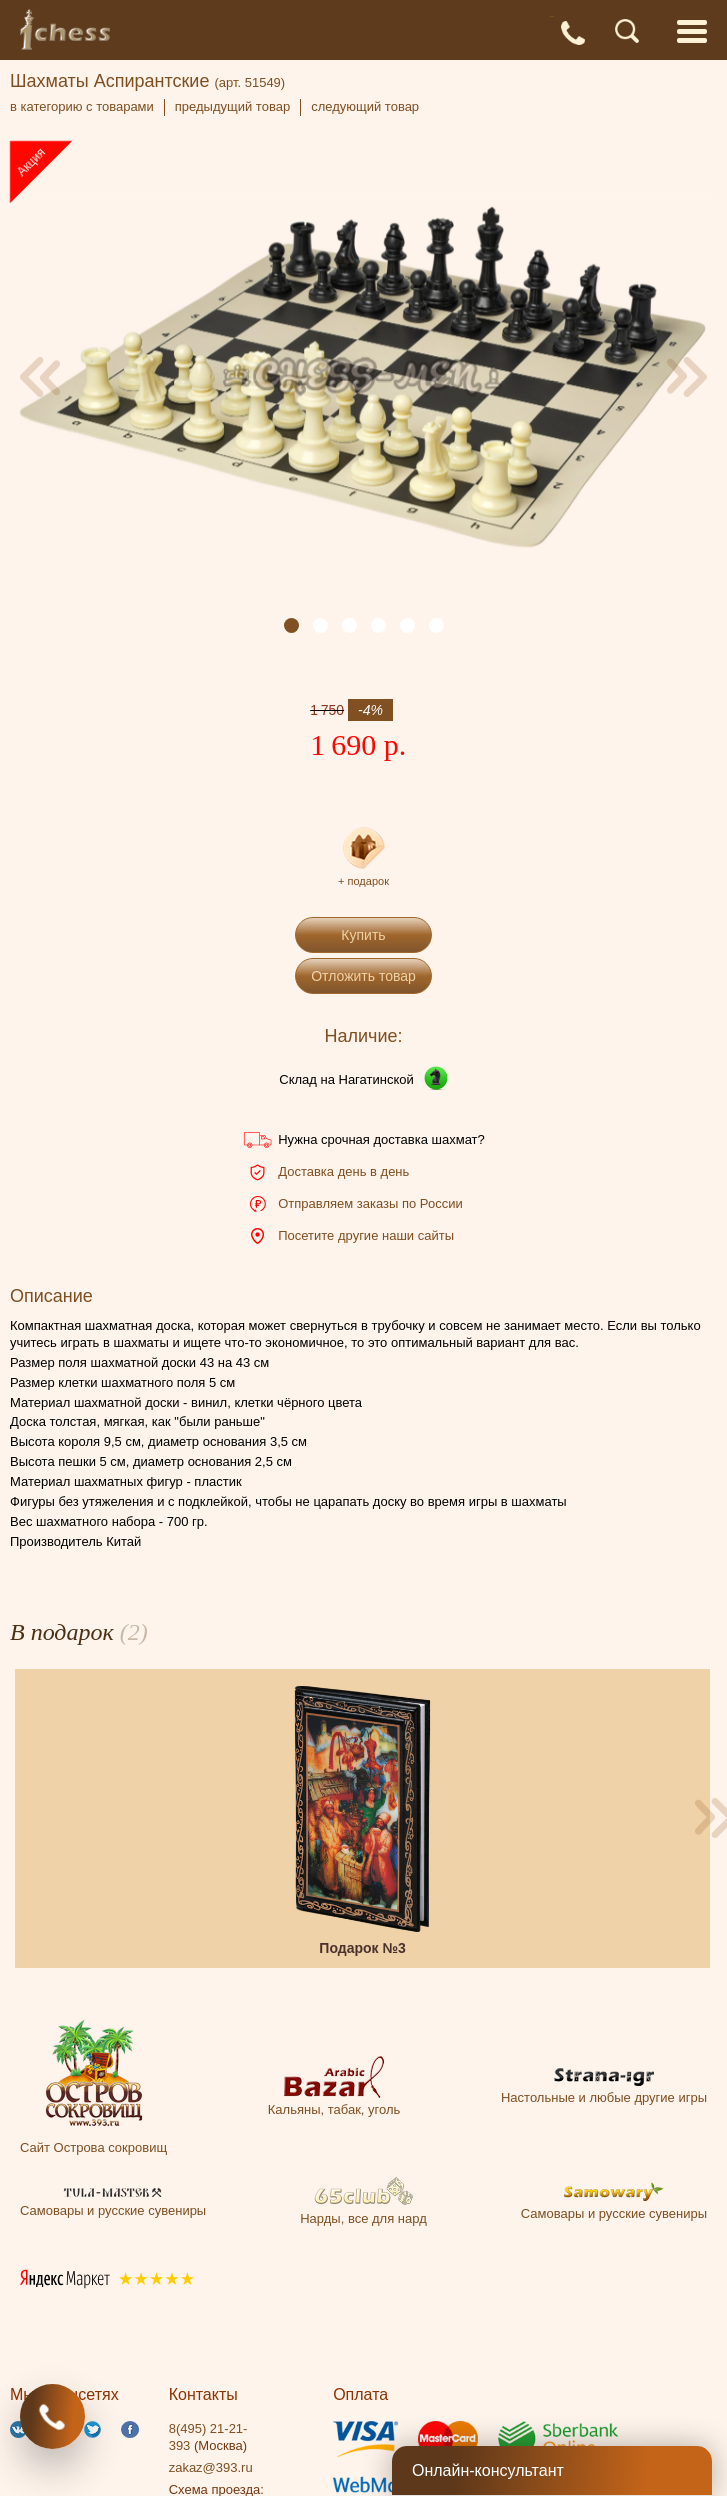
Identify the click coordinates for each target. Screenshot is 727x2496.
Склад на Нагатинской (346, 1079)
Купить (363, 935)
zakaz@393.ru (211, 2467)
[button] (291, 625)
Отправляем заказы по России (370, 1203)
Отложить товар (363, 976)
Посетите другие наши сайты (366, 1235)
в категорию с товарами (82, 106)
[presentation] (40, 377)
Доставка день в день (343, 1171)
